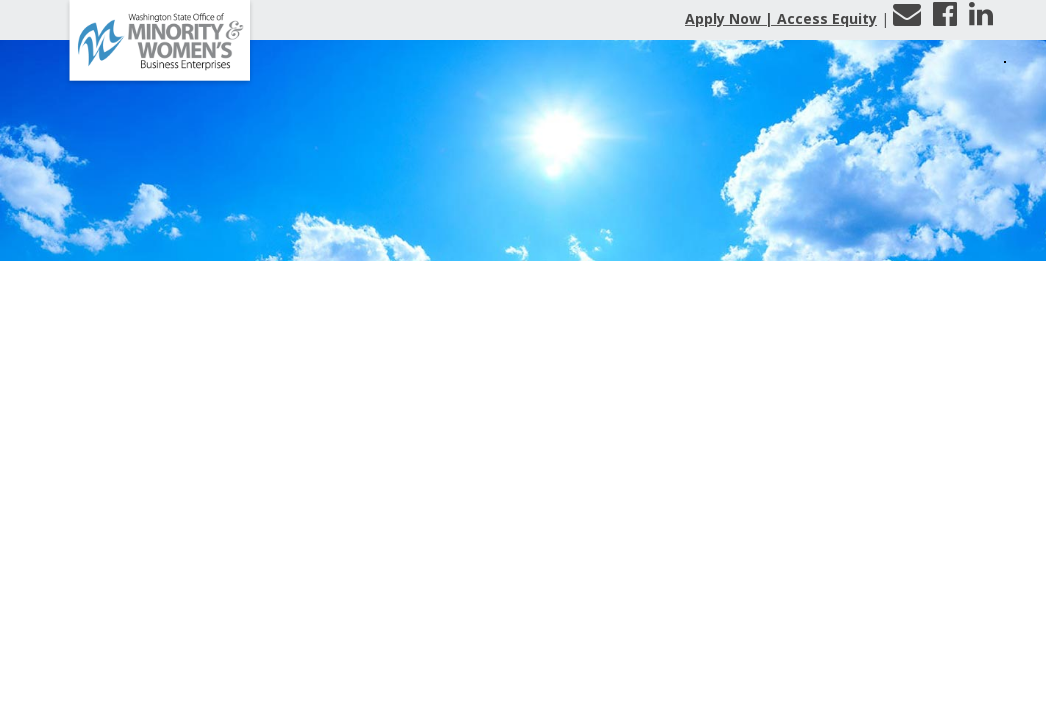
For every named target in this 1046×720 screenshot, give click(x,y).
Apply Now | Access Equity (781, 18)
